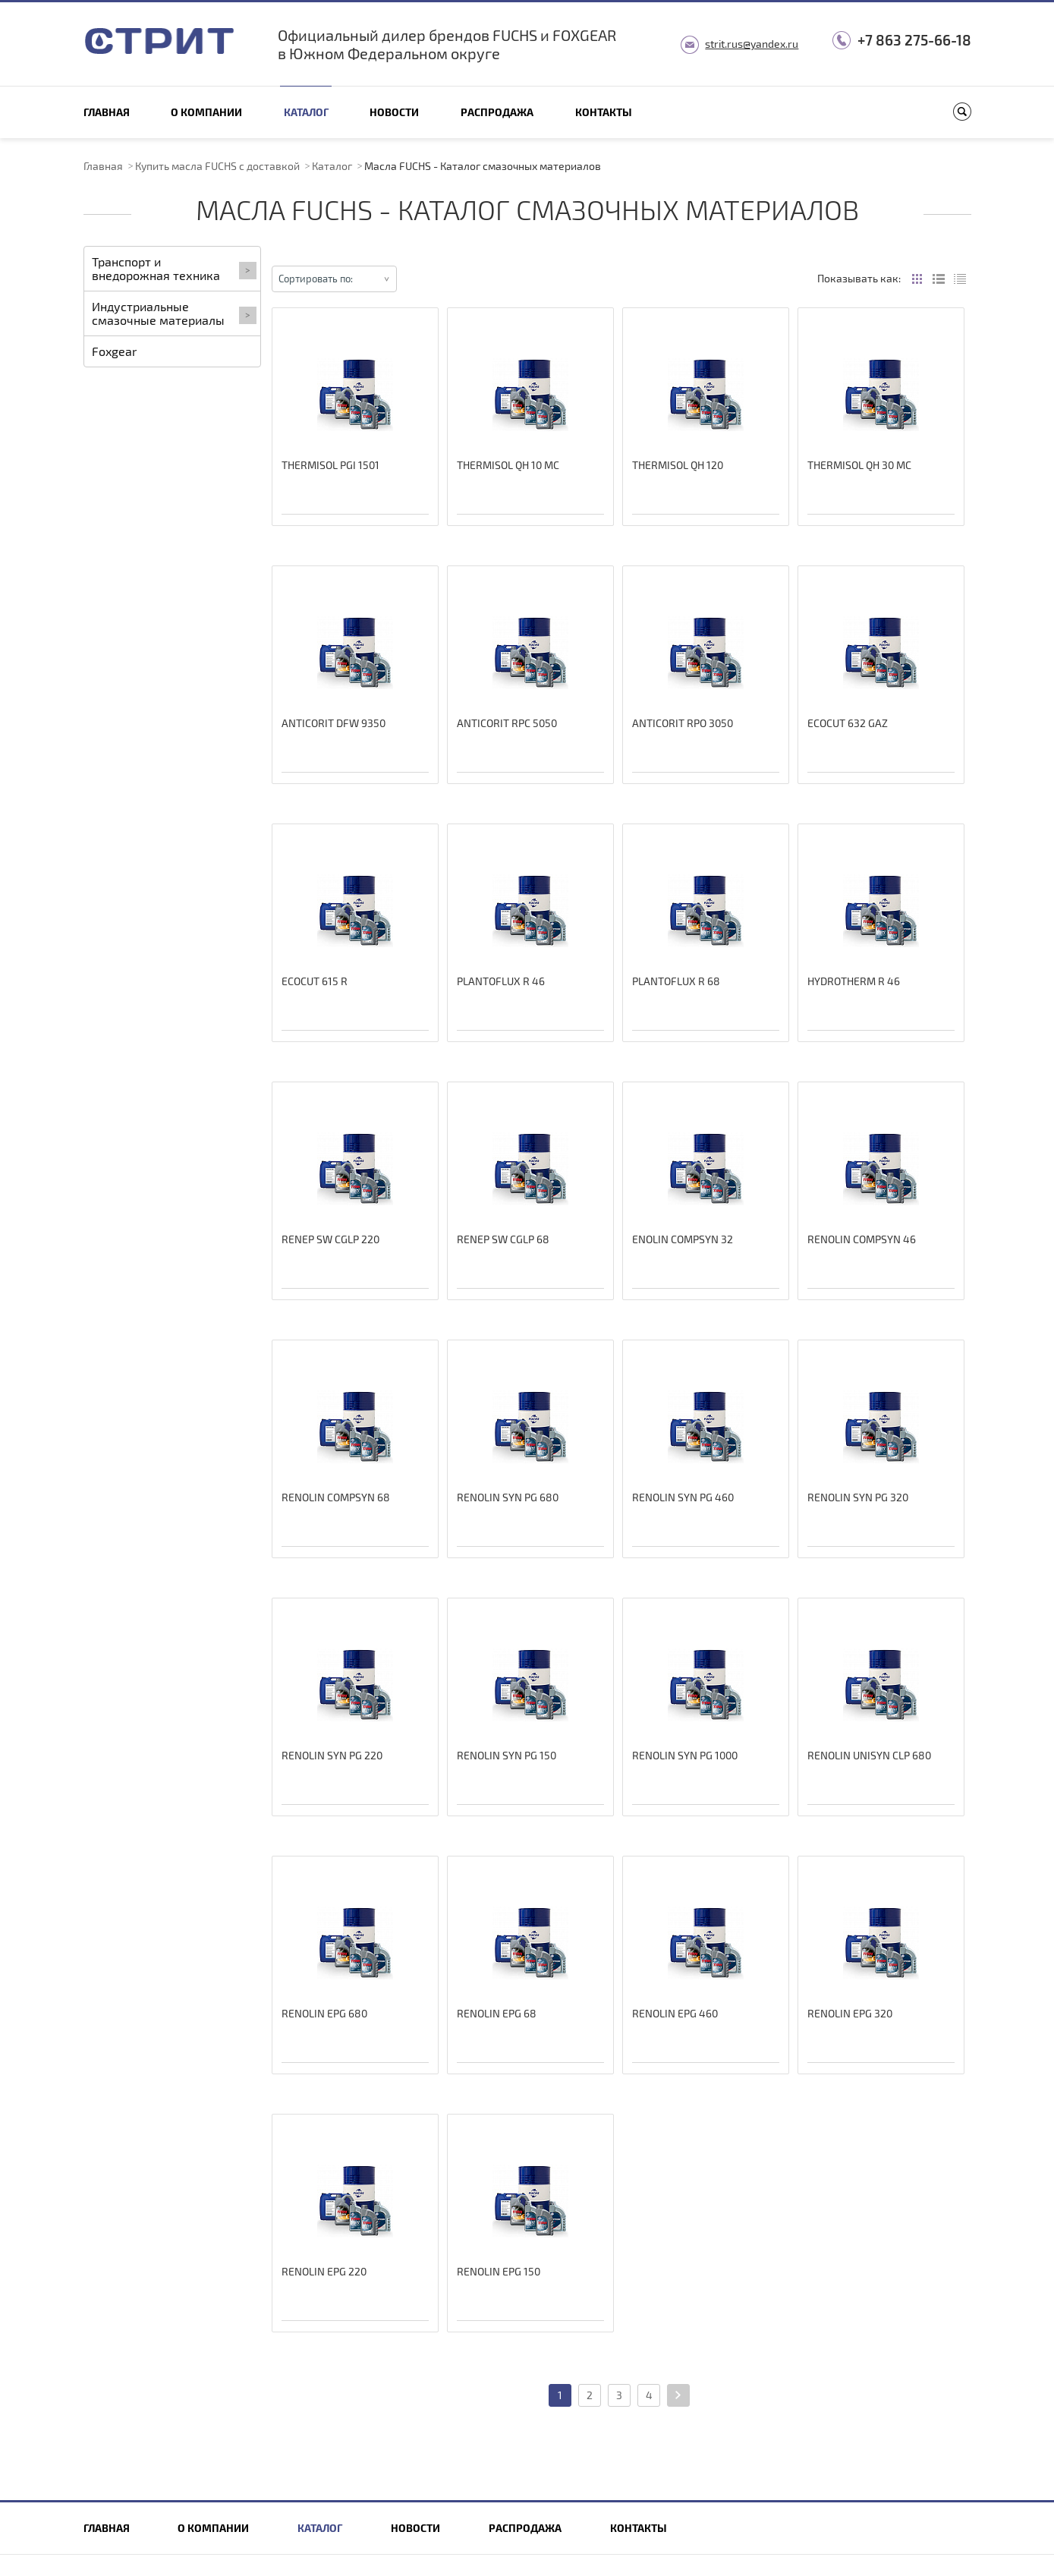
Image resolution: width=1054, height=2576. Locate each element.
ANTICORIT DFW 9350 (333, 722)
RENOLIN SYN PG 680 (507, 1497)
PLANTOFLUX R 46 (501, 981)
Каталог (306, 111)
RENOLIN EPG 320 (849, 2013)
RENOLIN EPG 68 (496, 2013)
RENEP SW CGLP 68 (503, 1239)
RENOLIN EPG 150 (498, 2271)
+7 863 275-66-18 (914, 40)
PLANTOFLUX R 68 (676, 981)
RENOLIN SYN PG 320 (857, 1497)
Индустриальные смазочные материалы (174, 313)
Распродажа (497, 111)
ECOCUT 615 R (315, 981)
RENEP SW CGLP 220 (330, 1239)
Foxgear (114, 351)
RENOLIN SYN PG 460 (683, 1497)
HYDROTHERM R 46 (853, 981)
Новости (394, 111)
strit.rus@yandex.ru (751, 43)
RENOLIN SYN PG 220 (332, 1755)
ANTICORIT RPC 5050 (507, 722)
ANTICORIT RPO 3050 (682, 722)
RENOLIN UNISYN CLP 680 (869, 1755)
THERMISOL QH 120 (677, 464)
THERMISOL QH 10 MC (508, 464)
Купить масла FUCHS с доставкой (217, 165)
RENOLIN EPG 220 (324, 2271)
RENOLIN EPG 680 (324, 2013)
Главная (106, 111)
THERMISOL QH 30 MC (859, 464)
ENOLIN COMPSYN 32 (682, 1239)
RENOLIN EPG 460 (675, 2013)
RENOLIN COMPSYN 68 (336, 1497)
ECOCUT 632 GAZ (847, 722)
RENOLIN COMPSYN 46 (861, 1239)
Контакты (603, 111)
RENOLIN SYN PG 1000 (685, 1755)
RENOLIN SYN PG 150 (506, 1755)
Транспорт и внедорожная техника (174, 268)
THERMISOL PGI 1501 (330, 464)
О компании (206, 111)
